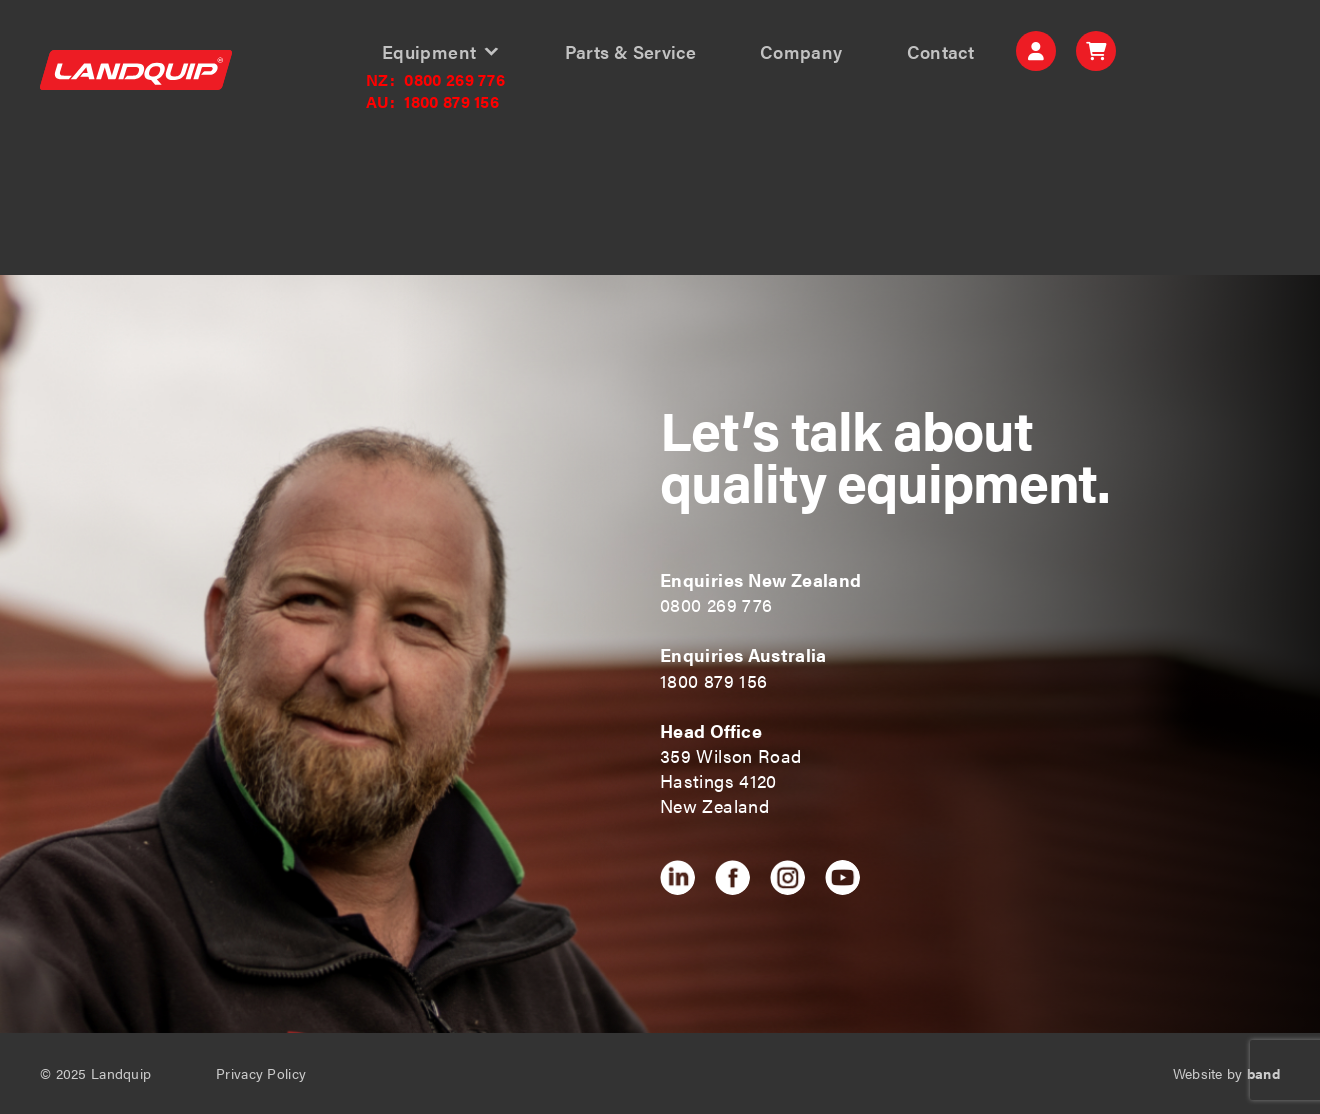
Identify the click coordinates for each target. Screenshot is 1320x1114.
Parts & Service (630, 52)
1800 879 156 (432, 102)
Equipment (429, 52)
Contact (941, 52)
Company (801, 52)
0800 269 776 (435, 80)
